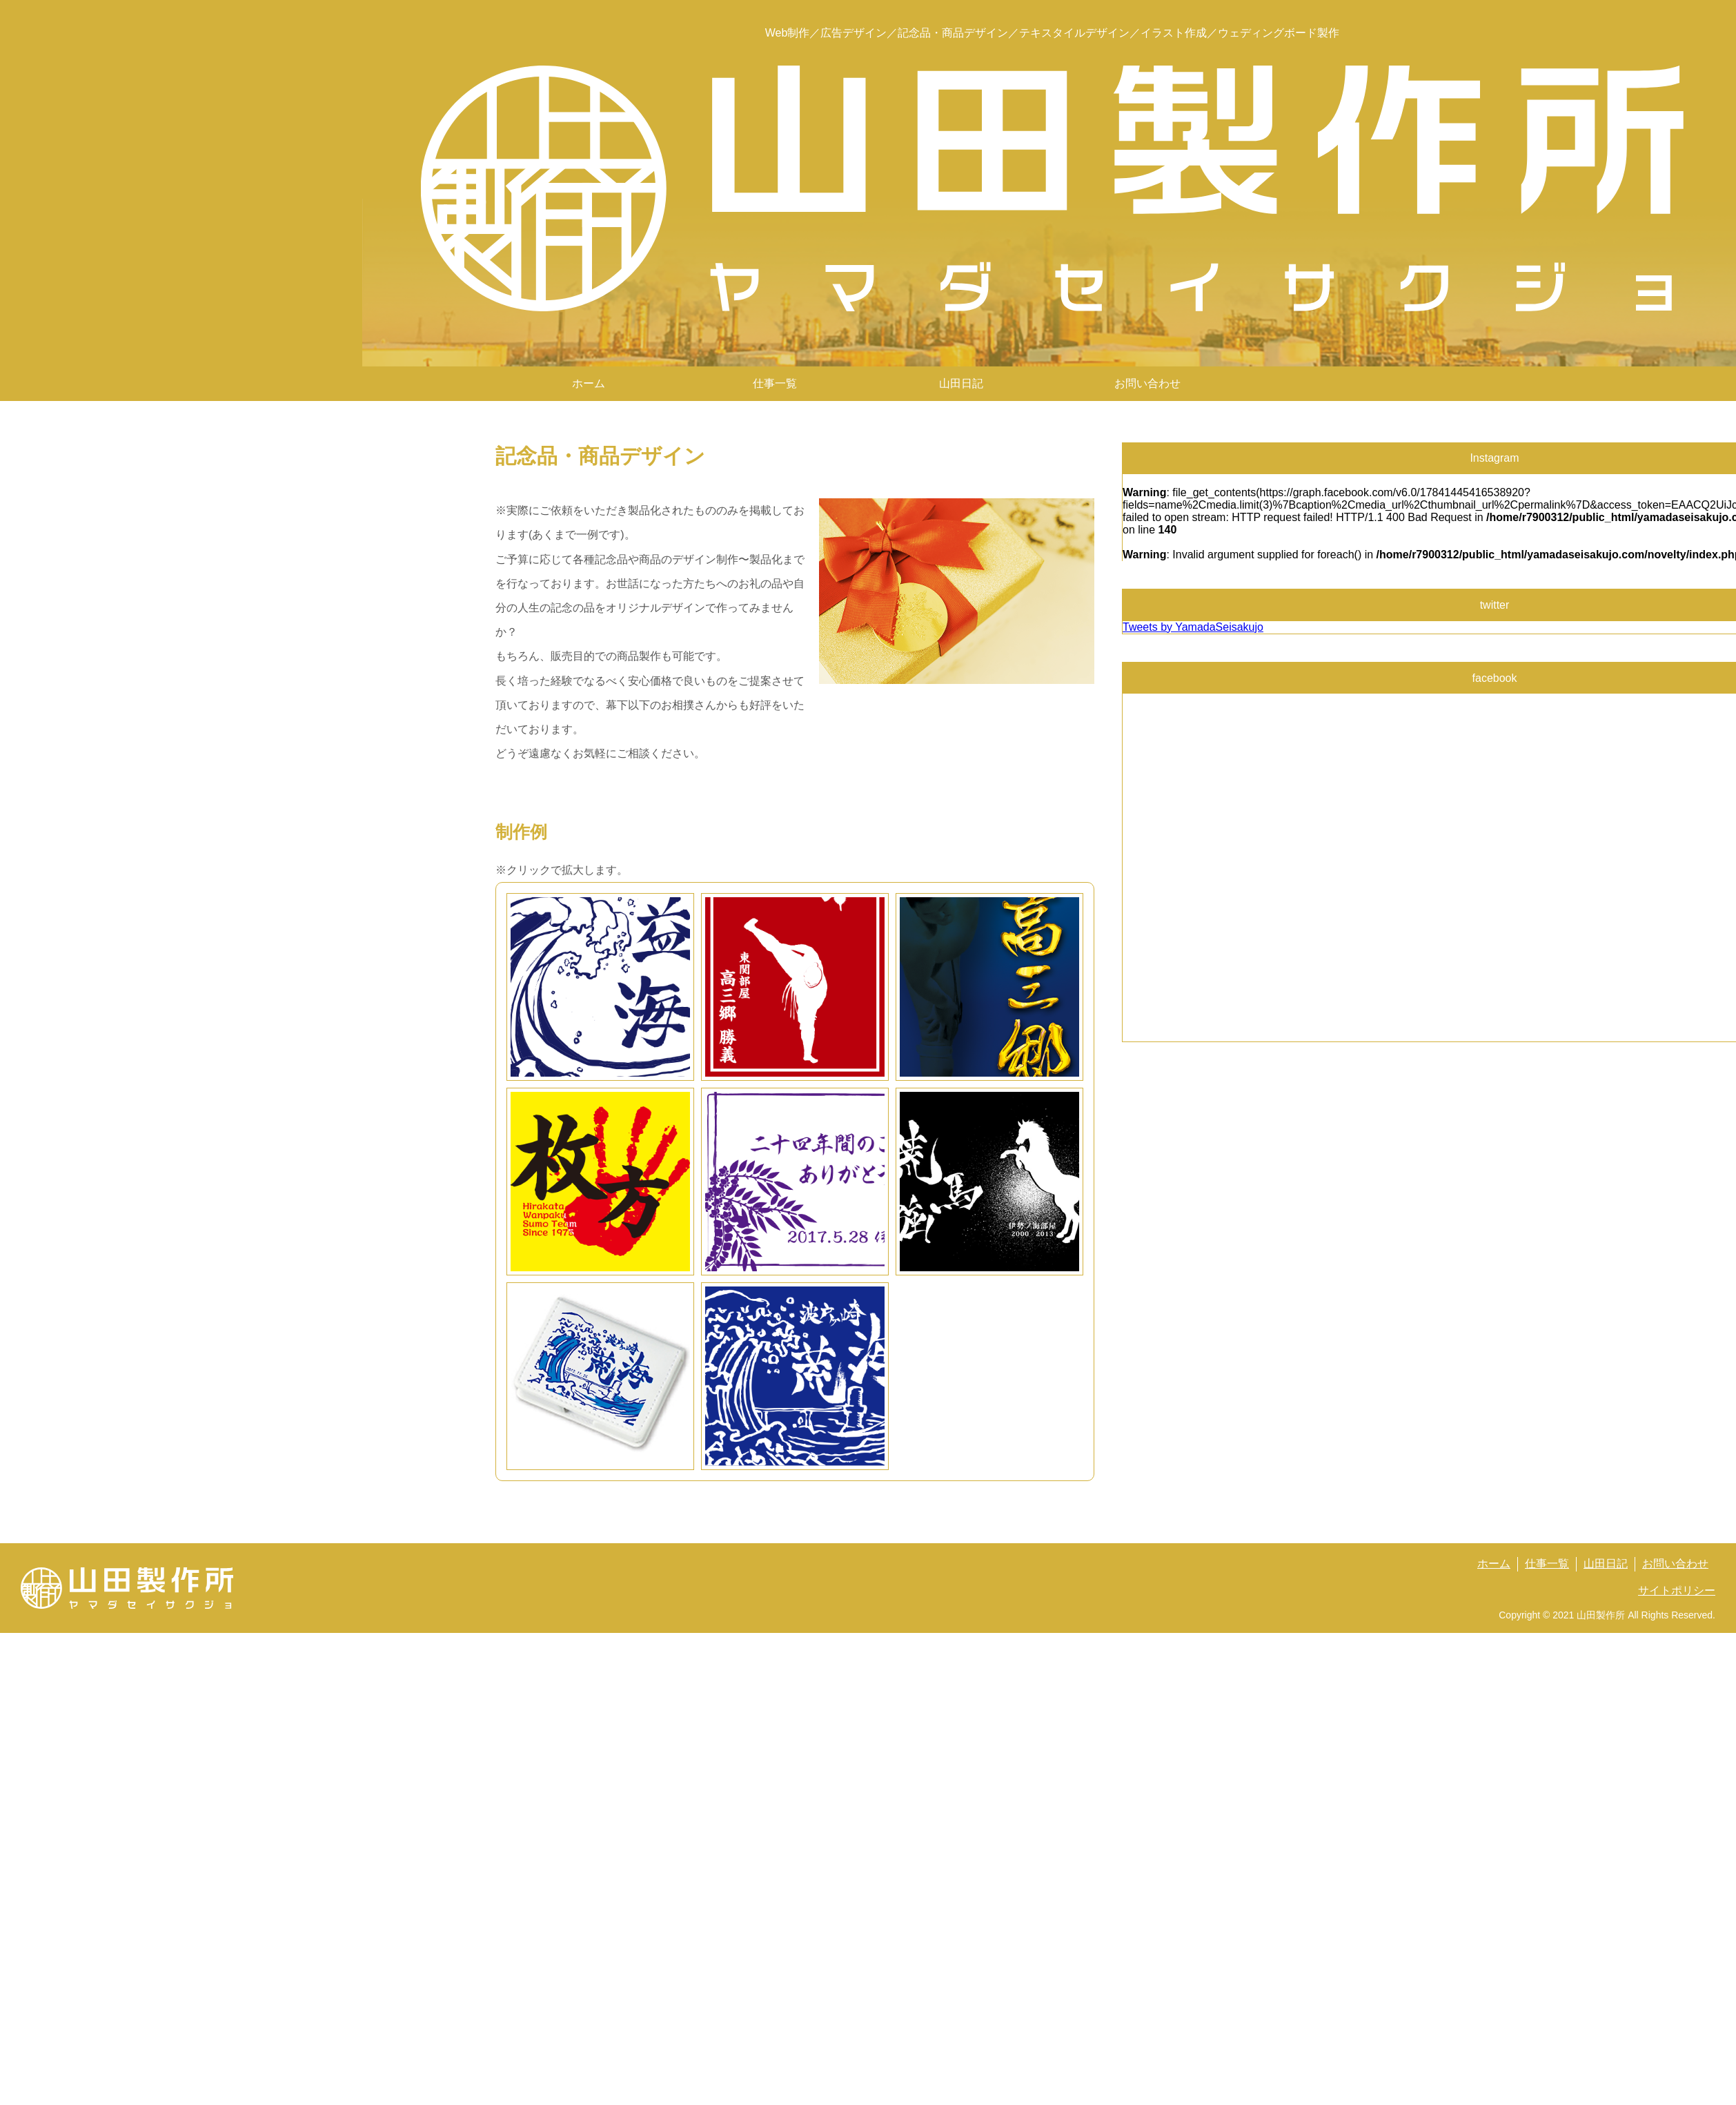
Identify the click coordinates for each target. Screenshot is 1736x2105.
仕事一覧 (1547, 1563)
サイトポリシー (1676, 1590)
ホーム (588, 383)
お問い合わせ (1147, 383)
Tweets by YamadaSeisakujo (1193, 627)
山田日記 (961, 383)
